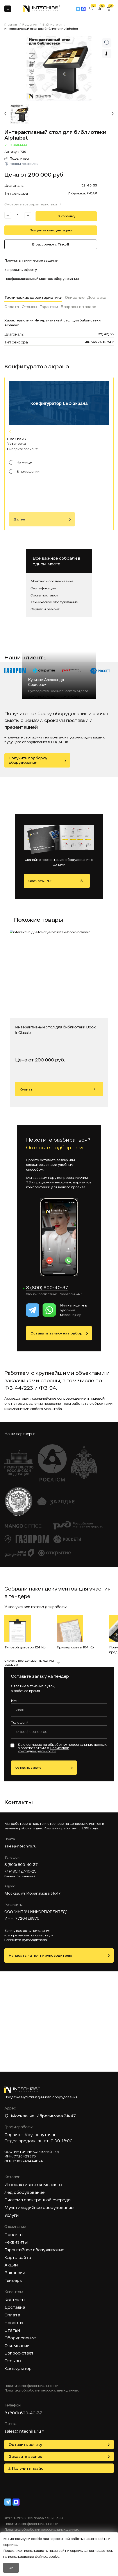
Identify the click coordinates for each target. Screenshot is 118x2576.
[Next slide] (113, 114)
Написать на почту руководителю (40, 1955)
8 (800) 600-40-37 (47, 1287)
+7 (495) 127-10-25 (20, 1871)
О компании (17, 2345)
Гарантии (49, 306)
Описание (74, 297)
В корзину (66, 216)
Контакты (14, 2299)
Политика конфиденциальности (31, 2385)
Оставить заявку (28, 1767)
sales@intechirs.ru (20, 1846)
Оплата (11, 306)
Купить (57, 1089)
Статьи (12, 2330)
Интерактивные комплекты (33, 2184)
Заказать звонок (25, 2456)
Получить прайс (27, 2468)
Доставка (96, 297)
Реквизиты (16, 2242)
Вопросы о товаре (78, 306)
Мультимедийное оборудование (38, 2207)
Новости (13, 2322)
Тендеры (13, 2280)
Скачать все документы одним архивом (29, 1662)
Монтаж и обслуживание (51, 581)
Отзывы (29, 306)
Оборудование (20, 2338)
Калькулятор (18, 2368)
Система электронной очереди (37, 2200)
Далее (19, 519)
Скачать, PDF (40, 881)
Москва (19, 2115)
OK (11, 2568)
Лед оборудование (24, 2192)
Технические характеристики (33, 297)
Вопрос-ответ (19, 2353)
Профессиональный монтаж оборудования (41, 278)
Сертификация (43, 588)
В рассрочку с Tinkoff (50, 244)
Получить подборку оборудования (28, 760)
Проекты (13, 2234)
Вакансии (14, 2272)
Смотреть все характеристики (30, 204)
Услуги (11, 2215)
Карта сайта (17, 2257)
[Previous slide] (5, 114)
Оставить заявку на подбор (56, 1333)
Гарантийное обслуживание (34, 2250)
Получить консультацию (51, 230)
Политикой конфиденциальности (43, 1749)
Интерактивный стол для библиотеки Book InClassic (55, 1030)
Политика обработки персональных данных (41, 2390)
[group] (59, 68)
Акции (11, 2265)
